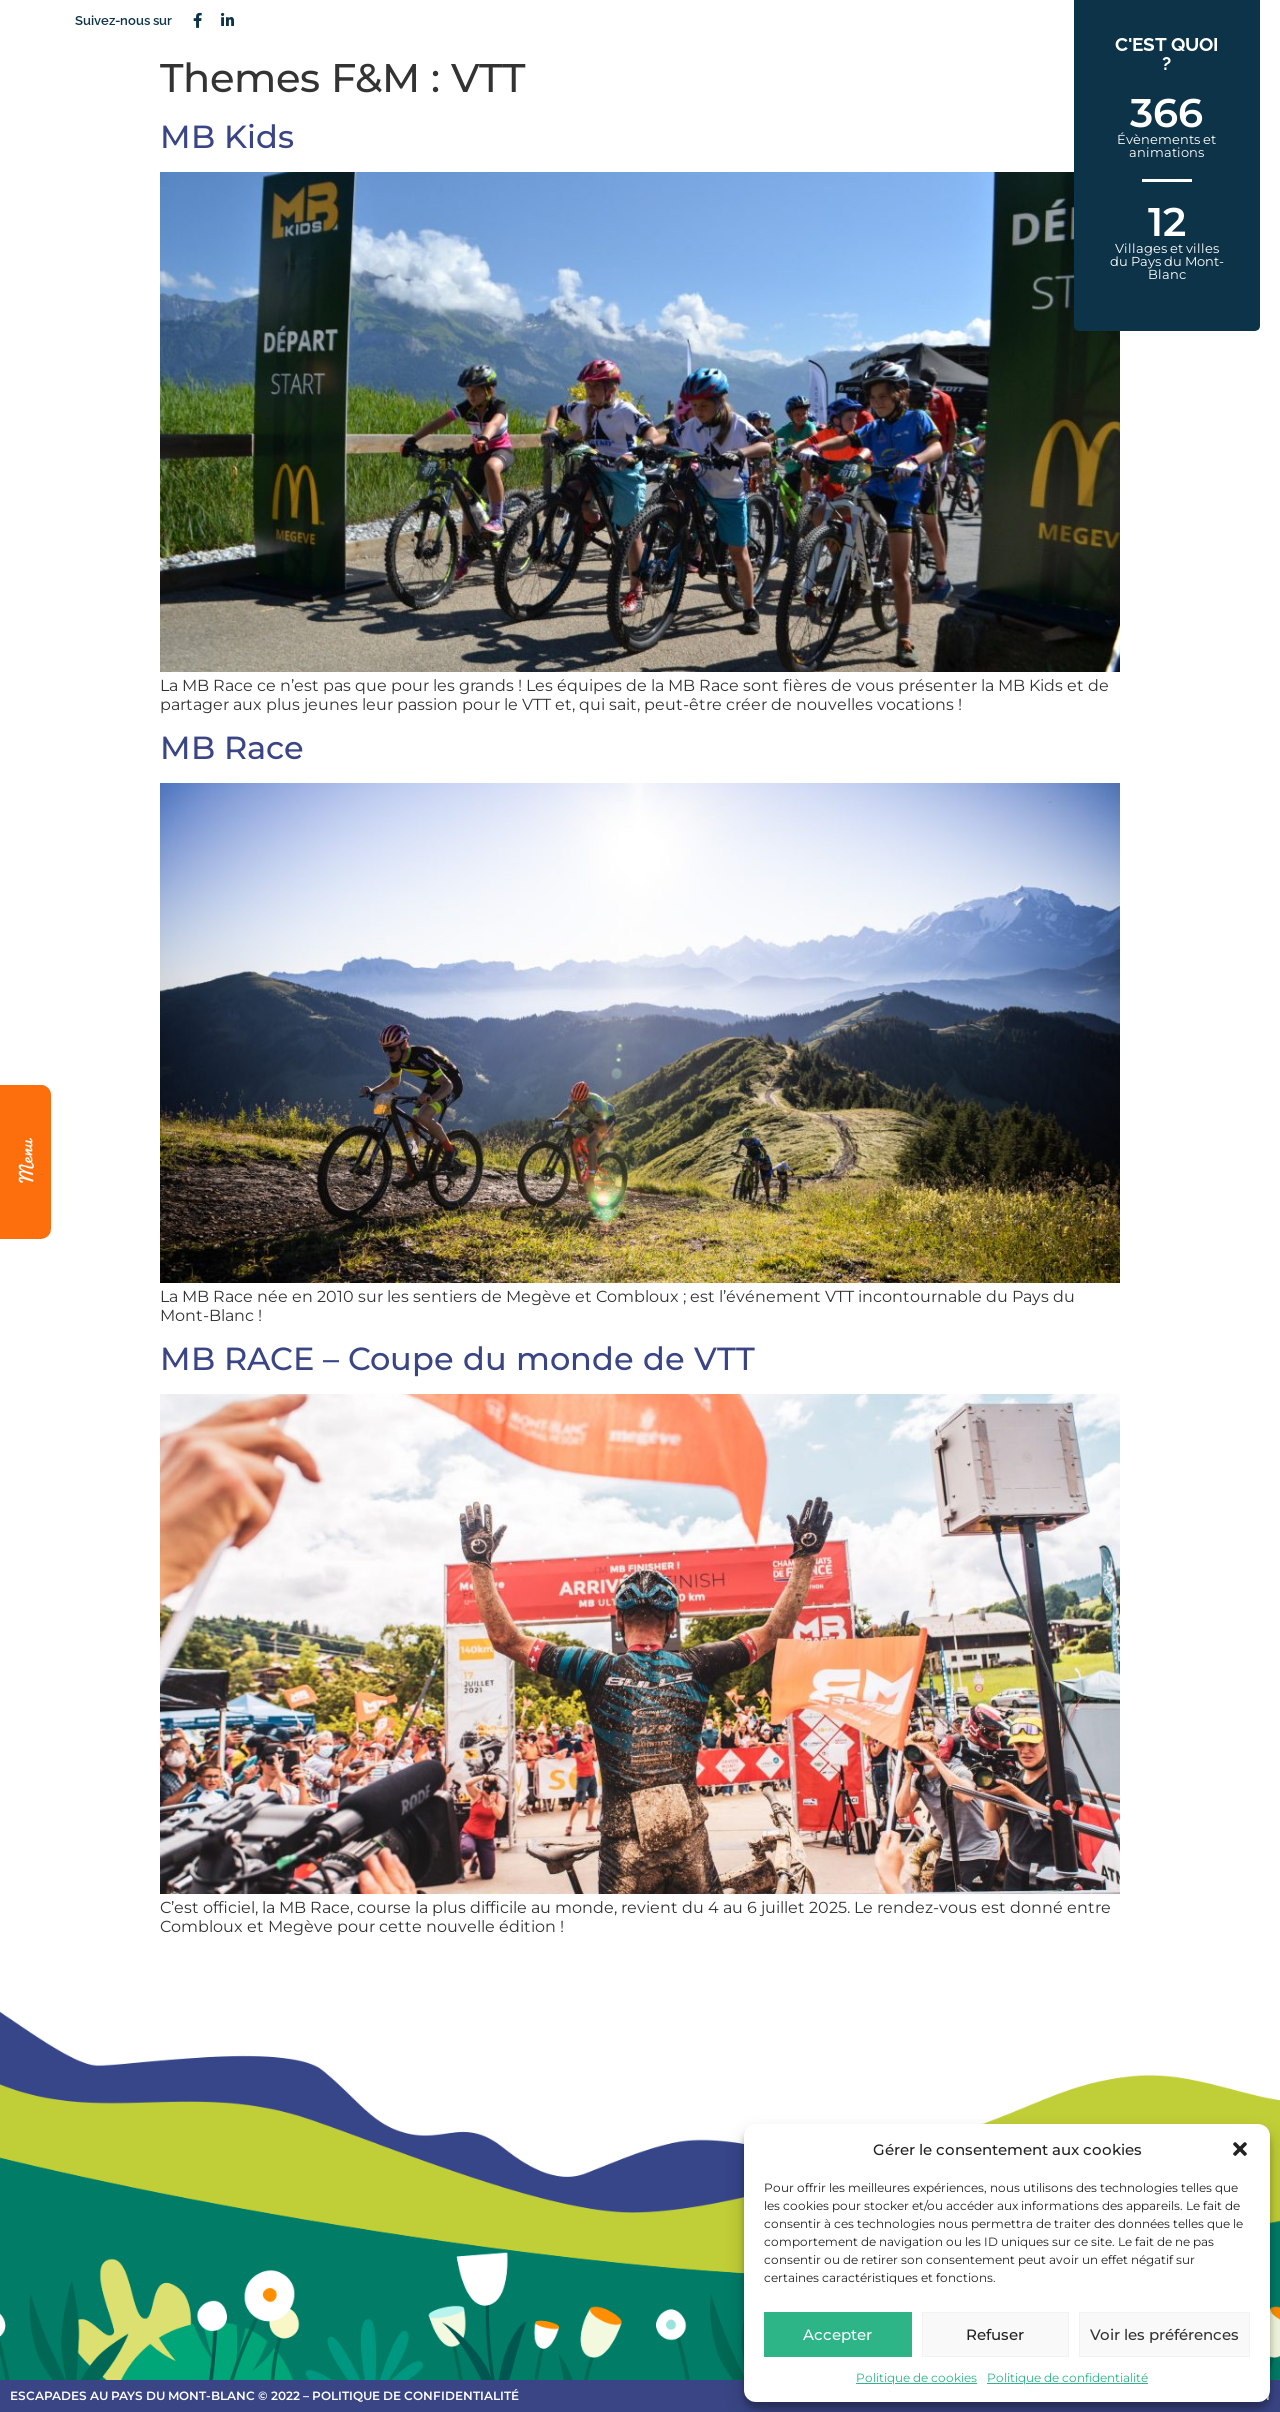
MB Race (232, 747)
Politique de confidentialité (1067, 2377)
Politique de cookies (916, 2377)
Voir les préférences (1164, 2334)
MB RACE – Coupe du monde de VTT (457, 1358)
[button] (1240, 2149)
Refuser (995, 2334)
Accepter (837, 2334)
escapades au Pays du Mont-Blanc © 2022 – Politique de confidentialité (264, 2395)
